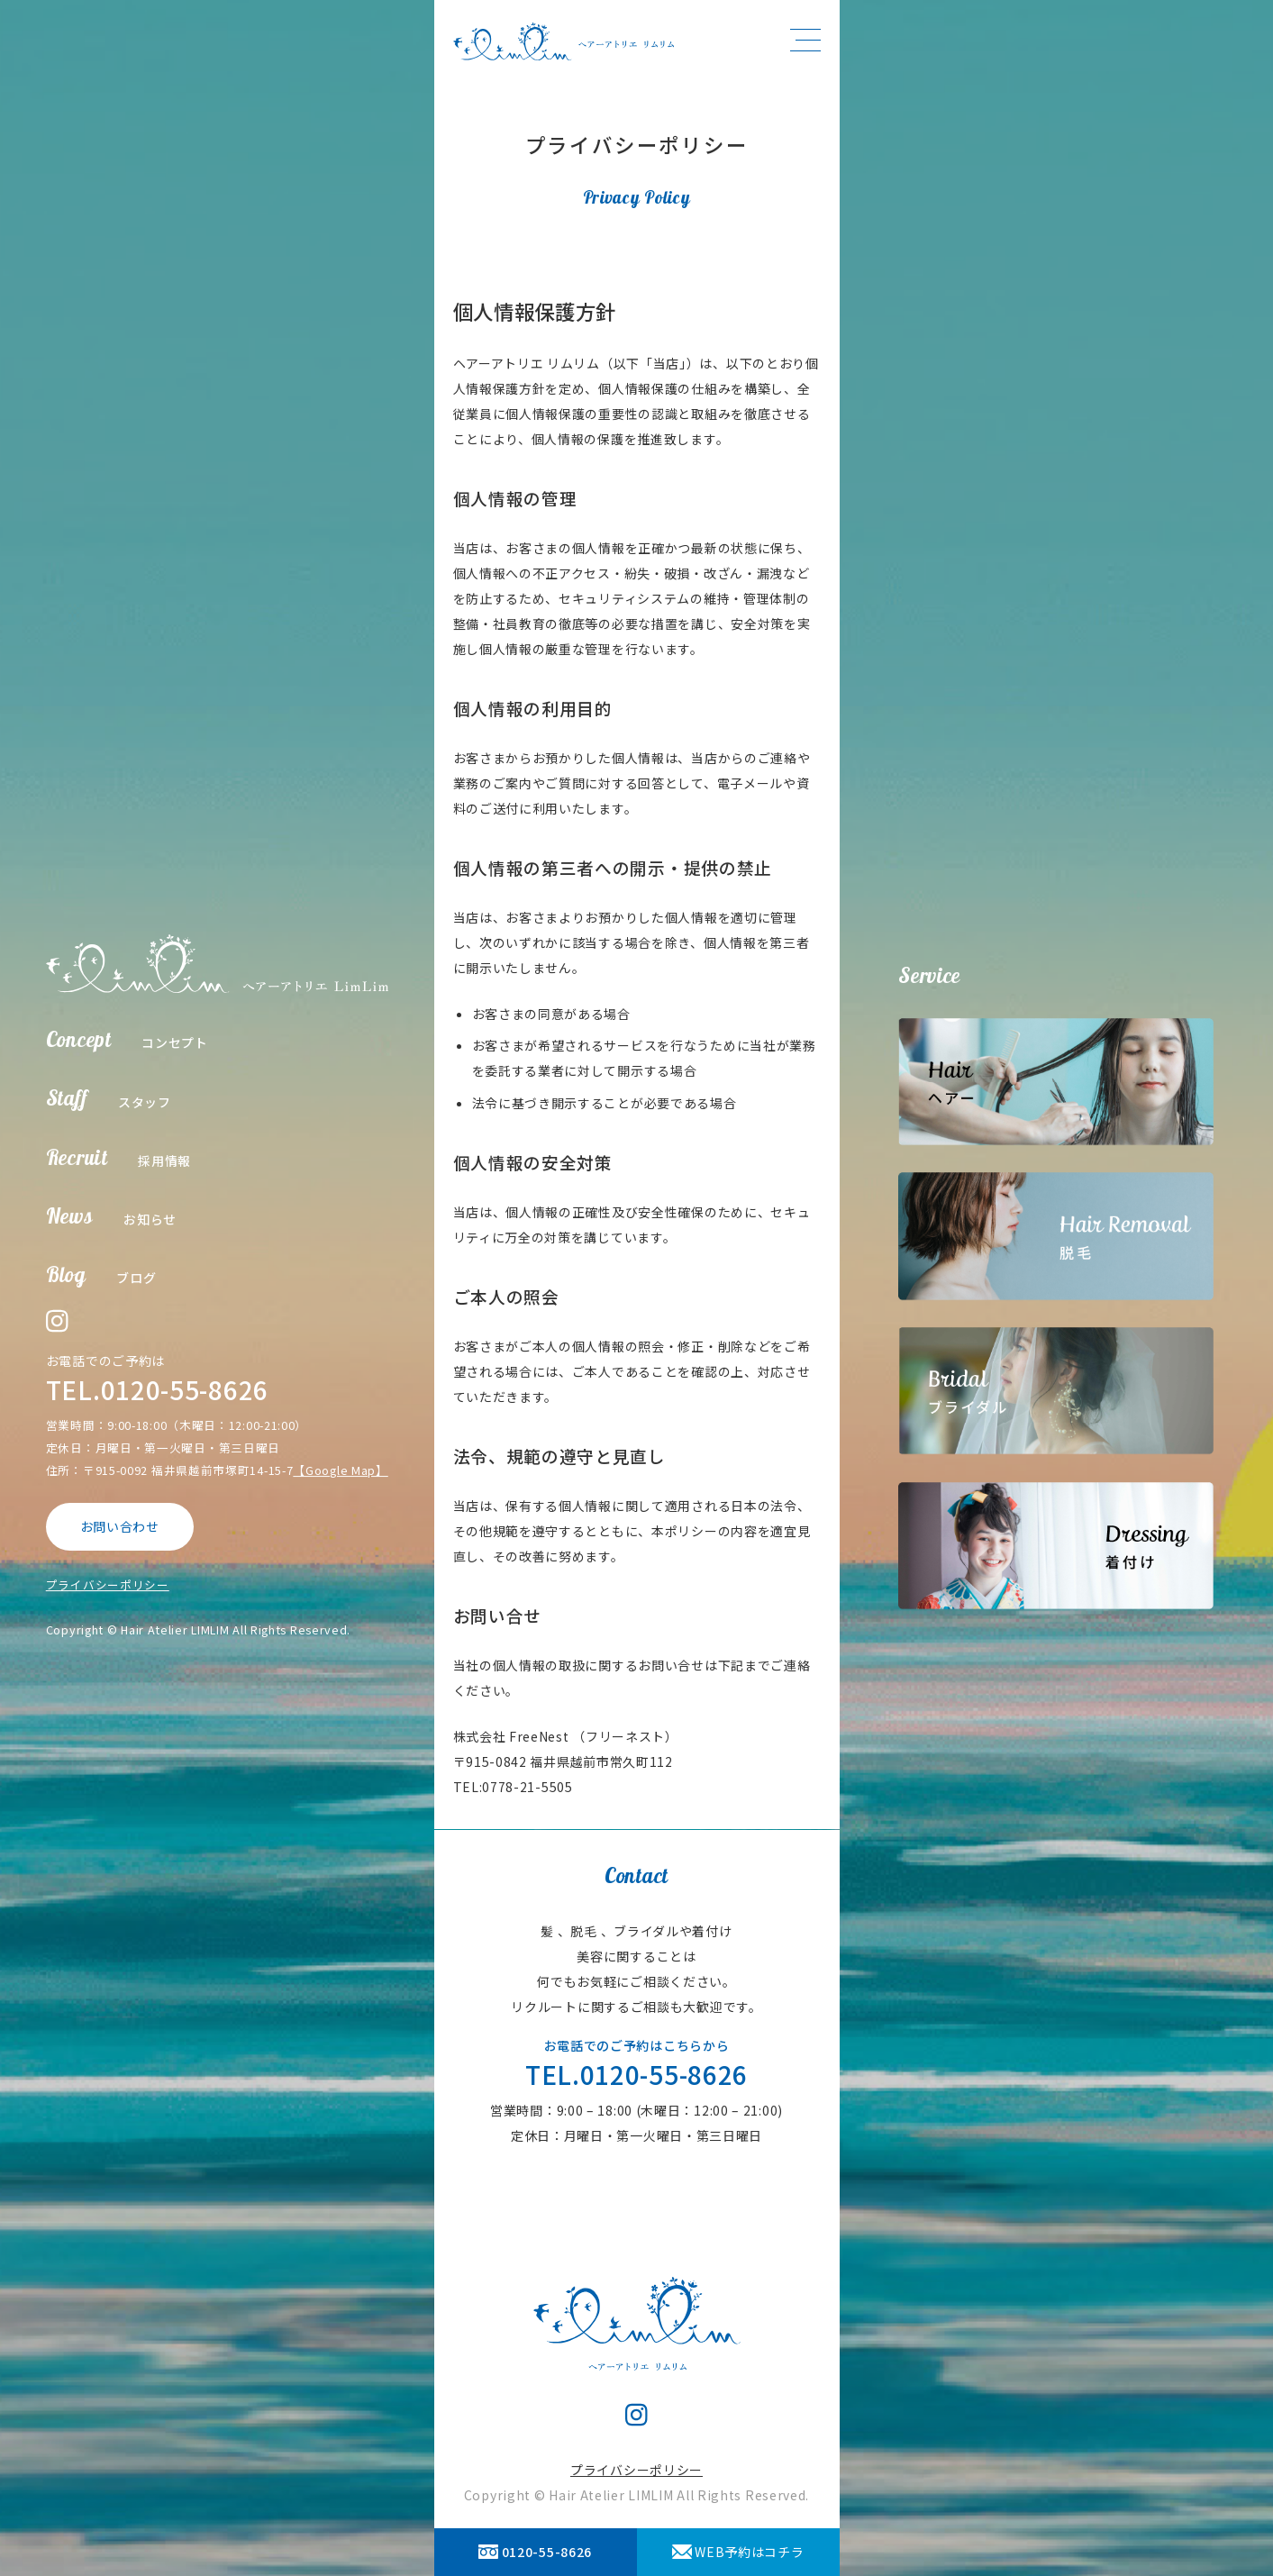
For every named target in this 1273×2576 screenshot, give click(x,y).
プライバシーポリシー (107, 1584)
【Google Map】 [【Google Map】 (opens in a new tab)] (340, 1470)
